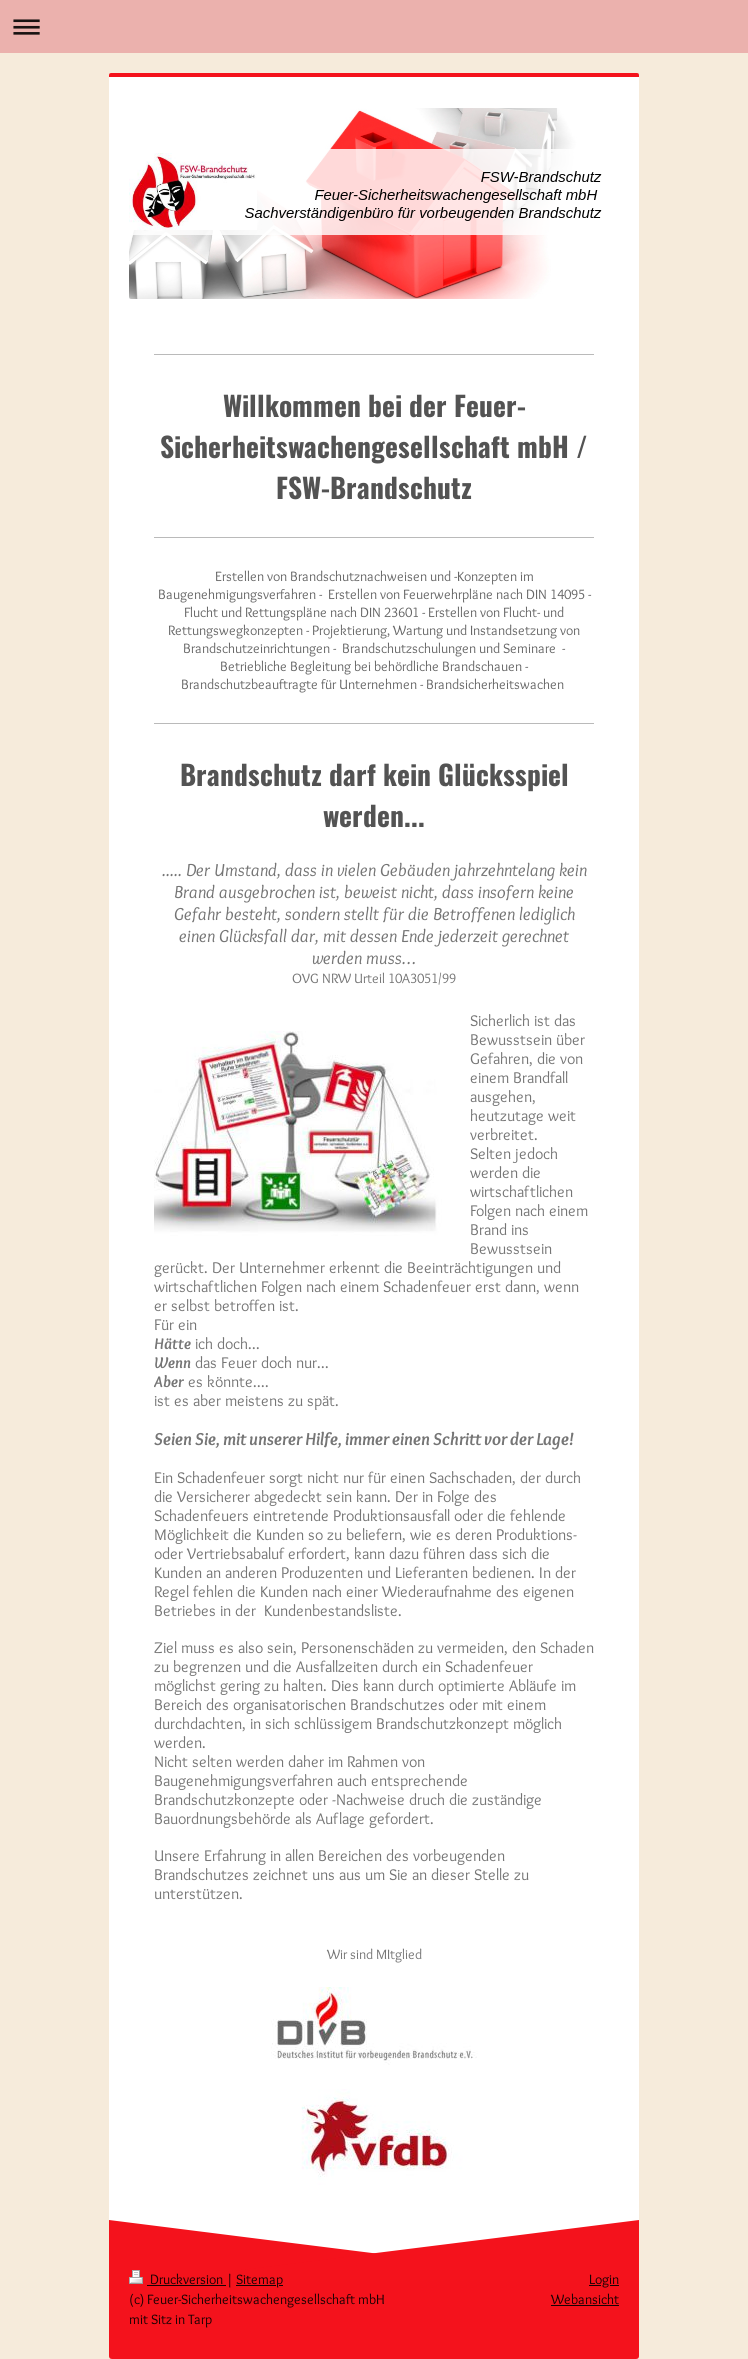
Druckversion (177, 2279)
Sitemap (259, 2279)
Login (604, 2279)
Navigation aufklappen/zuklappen (374, 26)
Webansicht (585, 2299)
